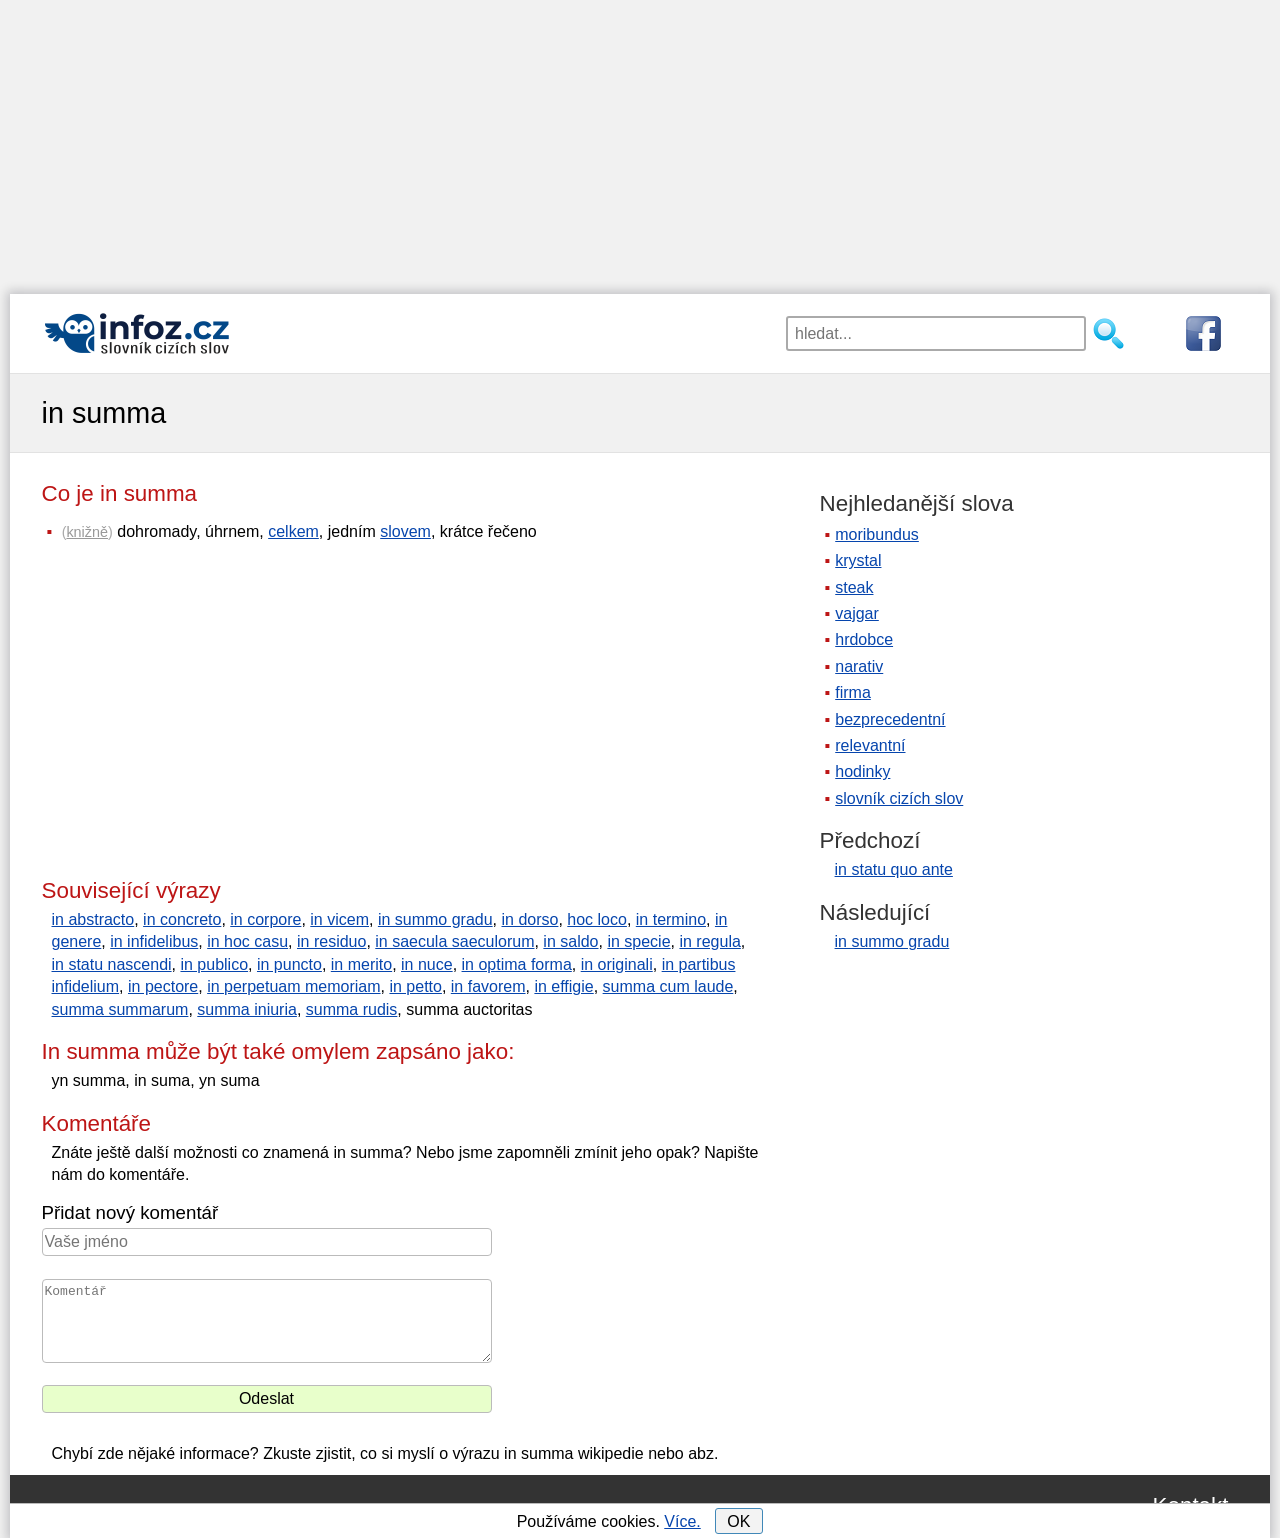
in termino (671, 919)
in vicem (339, 919)
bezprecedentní (890, 719)
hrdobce (864, 639)
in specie (638, 941)
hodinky (862, 771)
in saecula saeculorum (454, 941)
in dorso (530, 919)
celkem (293, 531)
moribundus (877, 534)
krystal (858, 560)
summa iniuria (247, 1009)
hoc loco (597, 919)
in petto (415, 986)
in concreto (182, 919)
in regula (709, 941)
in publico (214, 964)
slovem (405, 531)
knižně (87, 532)
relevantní (870, 745)
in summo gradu (435, 919)
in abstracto (93, 919)
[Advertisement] (640, 140)
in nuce (427, 964)
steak (854, 587)
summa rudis (352, 1009)
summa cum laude (668, 986)
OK (738, 1521)
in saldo (570, 941)
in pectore (163, 986)
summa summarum (120, 1009)
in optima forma (517, 964)
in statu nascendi (112, 964)
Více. (682, 1521)
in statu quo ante (894, 869)
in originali (617, 964)
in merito (361, 964)
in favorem (488, 986)
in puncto (289, 964)
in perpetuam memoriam (293, 986)
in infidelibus (154, 941)
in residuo (331, 941)
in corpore (265, 919)
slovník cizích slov (899, 798)
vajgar (857, 613)
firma (853, 692)
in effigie (563, 986)
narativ (859, 666)
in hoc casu (247, 941)
